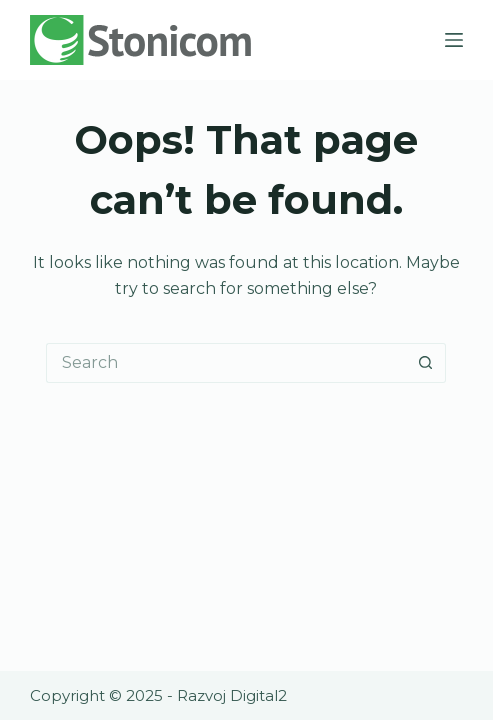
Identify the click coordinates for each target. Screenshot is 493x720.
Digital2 (258, 695)
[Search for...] (226, 363)
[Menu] (454, 40)
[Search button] (426, 363)
